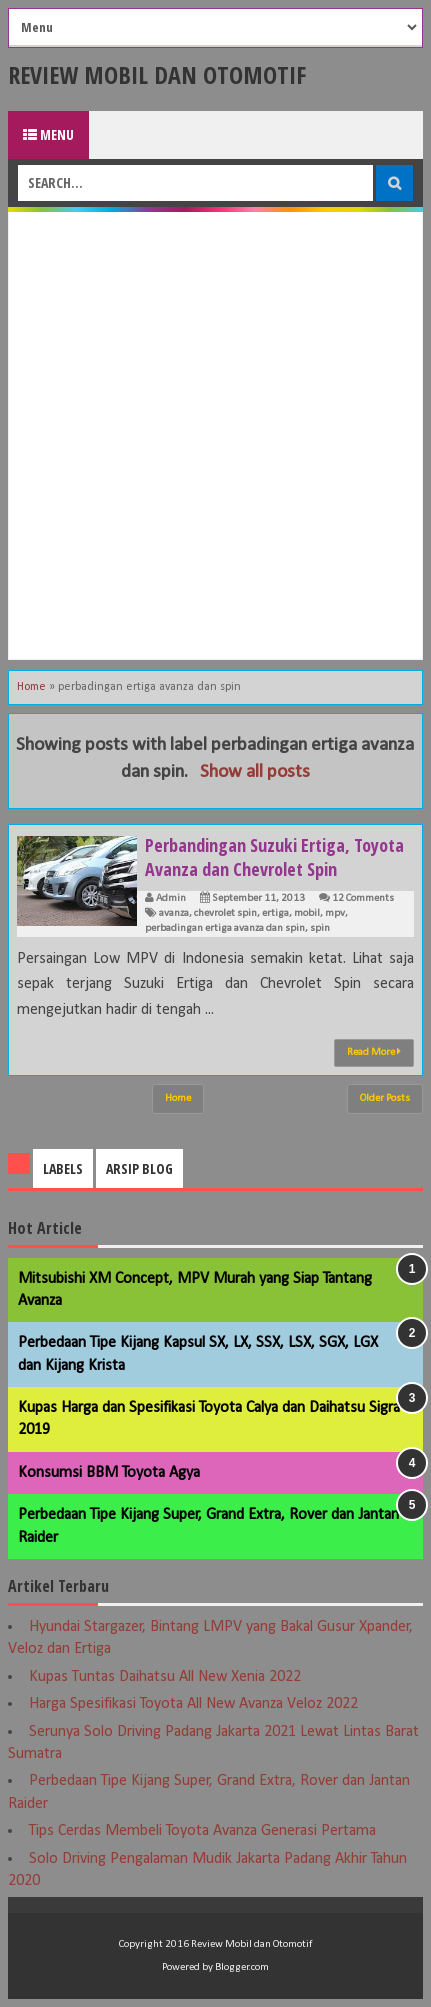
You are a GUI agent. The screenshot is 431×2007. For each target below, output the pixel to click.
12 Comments (363, 898)
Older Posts (385, 1098)
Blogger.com (242, 1967)
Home (31, 687)
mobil (307, 913)
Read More (374, 1052)
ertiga (275, 913)
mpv (335, 913)
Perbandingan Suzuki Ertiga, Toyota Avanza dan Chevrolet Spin (274, 857)
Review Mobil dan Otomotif (157, 74)
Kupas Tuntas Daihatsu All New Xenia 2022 (165, 1677)
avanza (174, 913)
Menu (48, 134)
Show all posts (255, 772)
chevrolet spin (225, 913)
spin (320, 928)
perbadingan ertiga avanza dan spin (225, 928)
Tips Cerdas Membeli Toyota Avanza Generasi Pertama (202, 1831)
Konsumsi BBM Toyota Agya (109, 1473)
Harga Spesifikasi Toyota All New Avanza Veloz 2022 (193, 1704)
